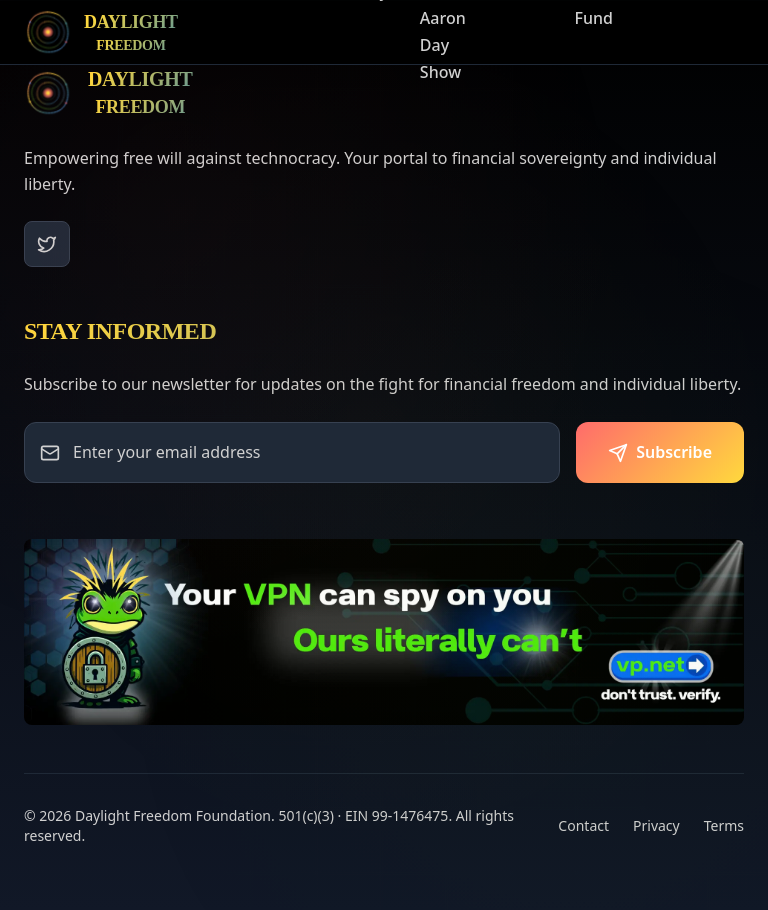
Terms (724, 825)
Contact (583, 825)
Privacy (656, 825)
